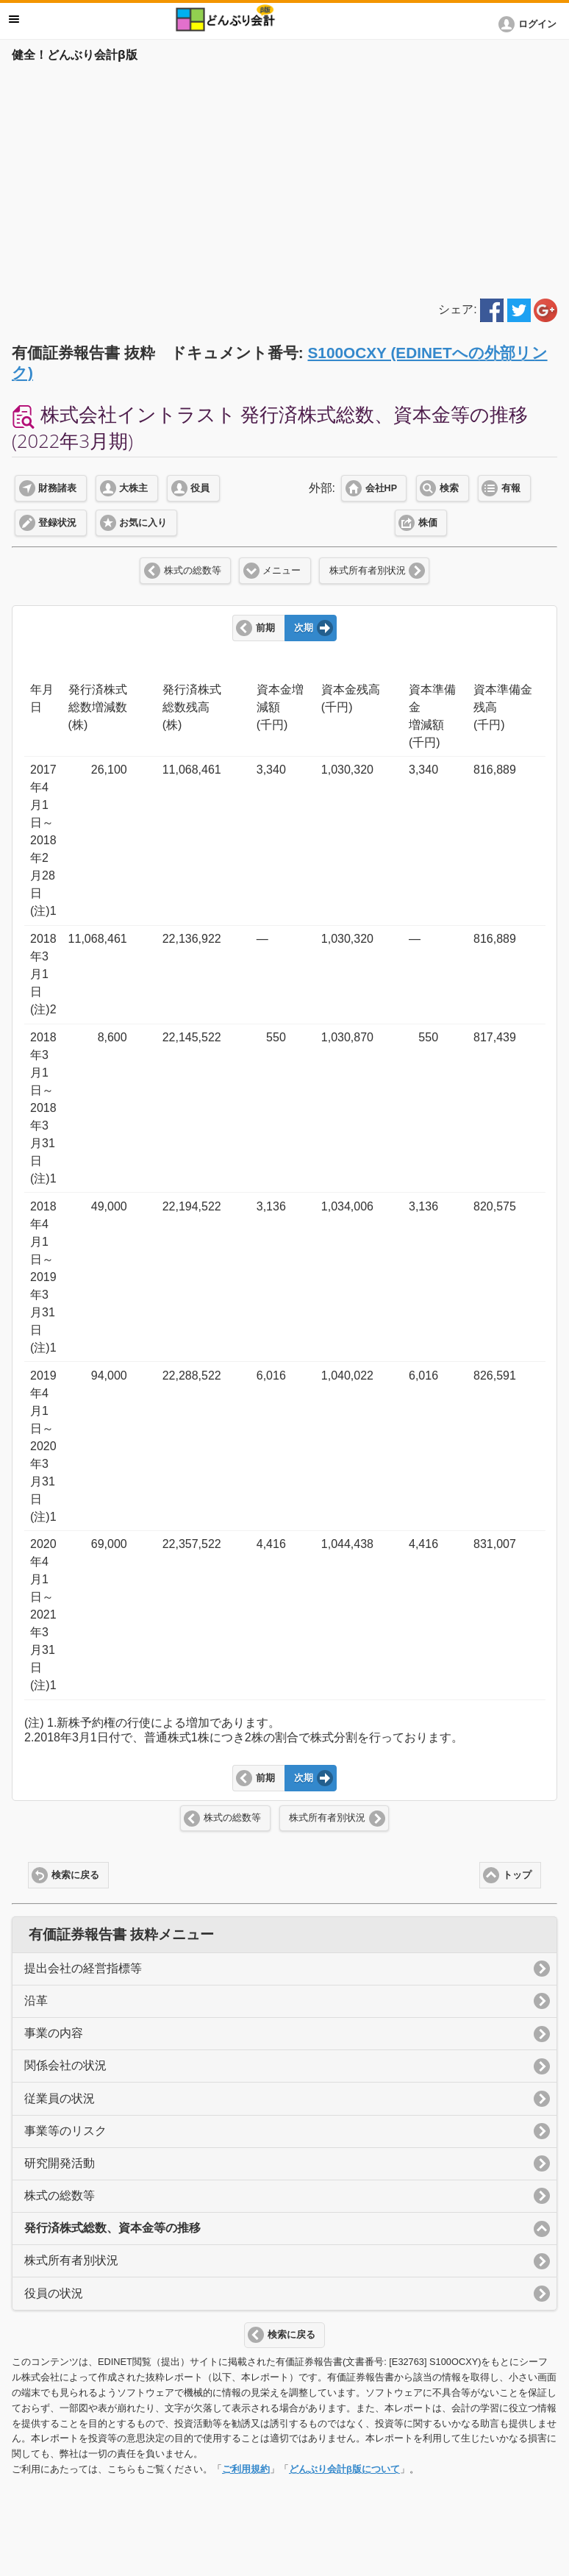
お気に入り (143, 523)
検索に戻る (75, 1875)
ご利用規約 (246, 2469)
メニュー (281, 570)
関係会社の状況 (65, 2065)
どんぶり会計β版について (344, 2469)
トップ (517, 1875)
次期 (303, 628)
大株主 (133, 488)
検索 (449, 488)
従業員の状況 (59, 2098)
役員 (200, 488)
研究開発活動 (59, 2163)
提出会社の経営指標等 (83, 1968)
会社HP (381, 488)
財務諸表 (57, 488)
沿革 (36, 2000)
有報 (510, 488)
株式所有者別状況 (367, 570)
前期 (265, 628)
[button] (530, 24)
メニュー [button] (14, 19)
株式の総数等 (192, 570)
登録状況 (57, 523)
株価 (427, 523)
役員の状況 (53, 2293)
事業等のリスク (65, 2130)
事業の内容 (53, 2033)
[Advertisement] (284, 178)
